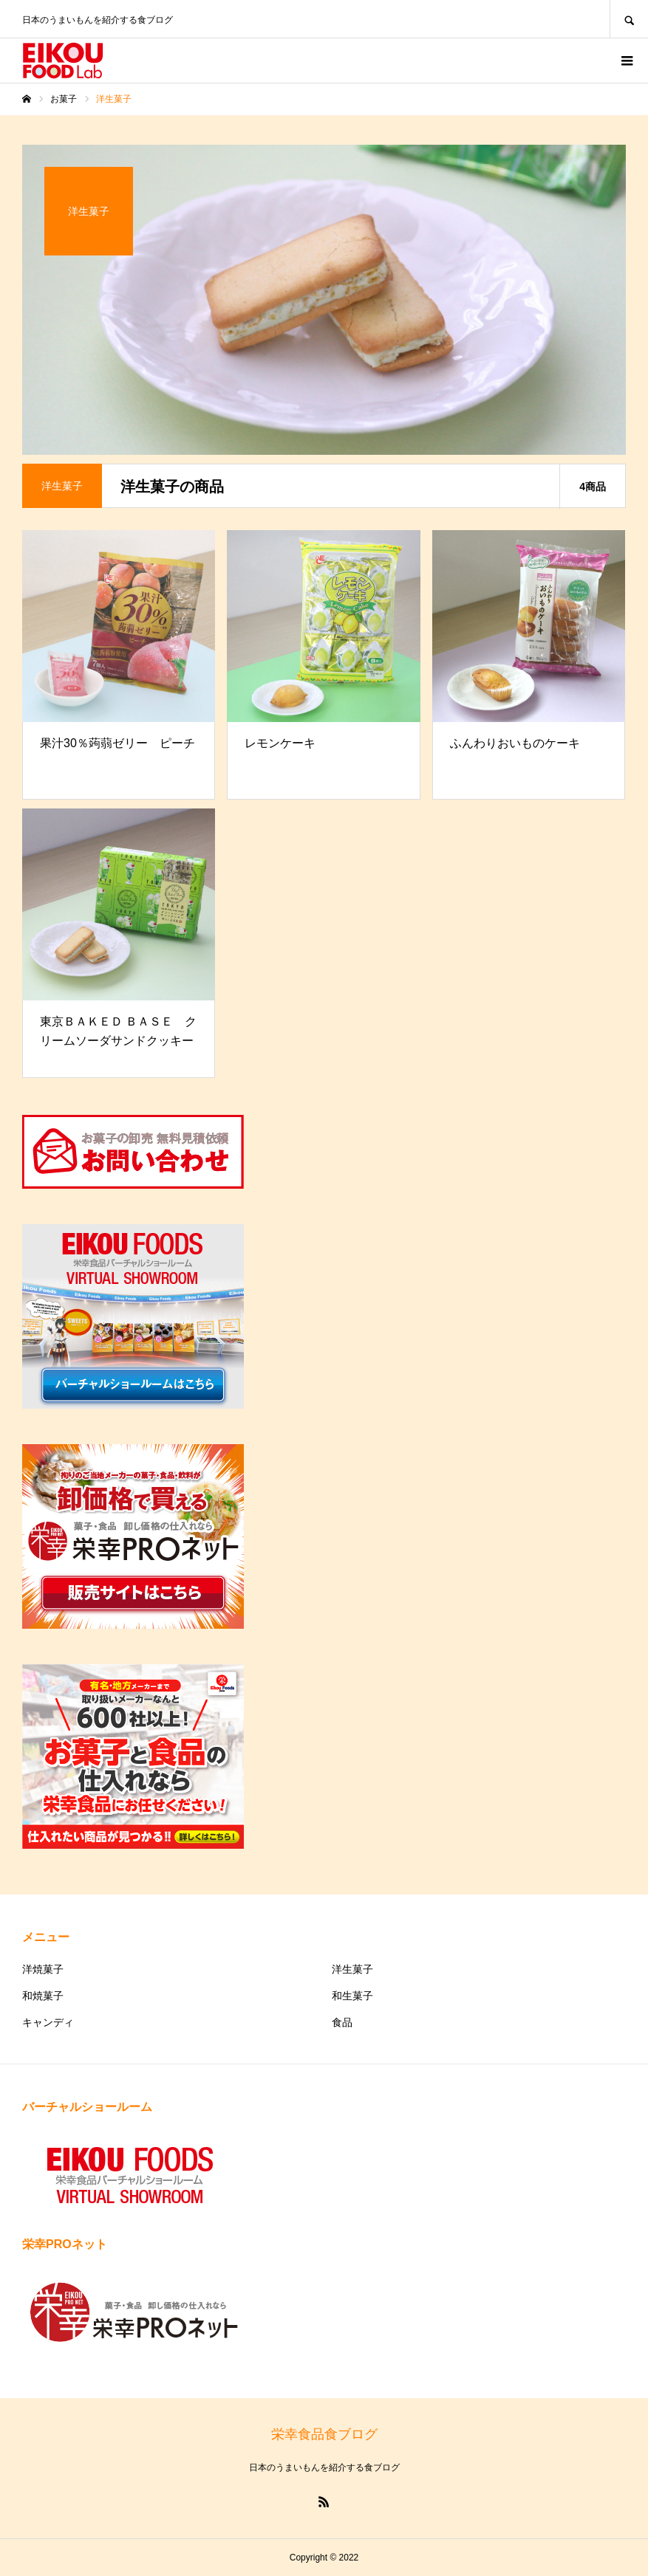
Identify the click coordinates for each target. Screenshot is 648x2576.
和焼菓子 (43, 1996)
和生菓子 (352, 1996)
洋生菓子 (352, 1969)
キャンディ (48, 2022)
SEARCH (629, 19)
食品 (342, 2022)
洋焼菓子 (43, 1969)
